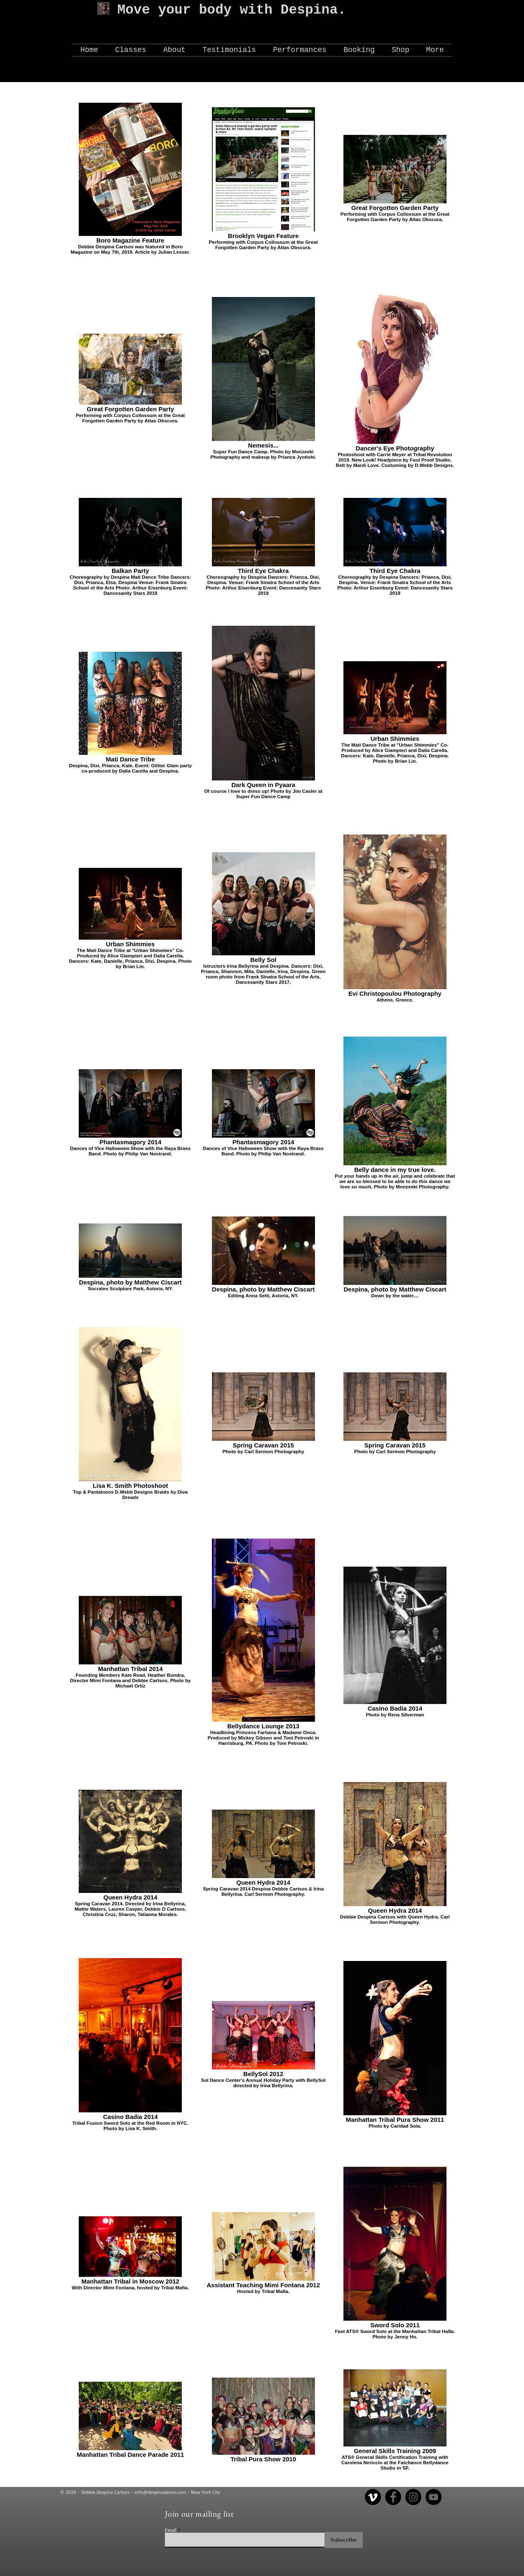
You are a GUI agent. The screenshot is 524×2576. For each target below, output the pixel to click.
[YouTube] (433, 2497)
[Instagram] (413, 2497)
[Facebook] (393, 2497)
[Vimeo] (373, 2497)
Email (171, 2530)
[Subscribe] (343, 2540)
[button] (174, 50)
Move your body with (199, 10)
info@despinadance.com (160, 2492)
